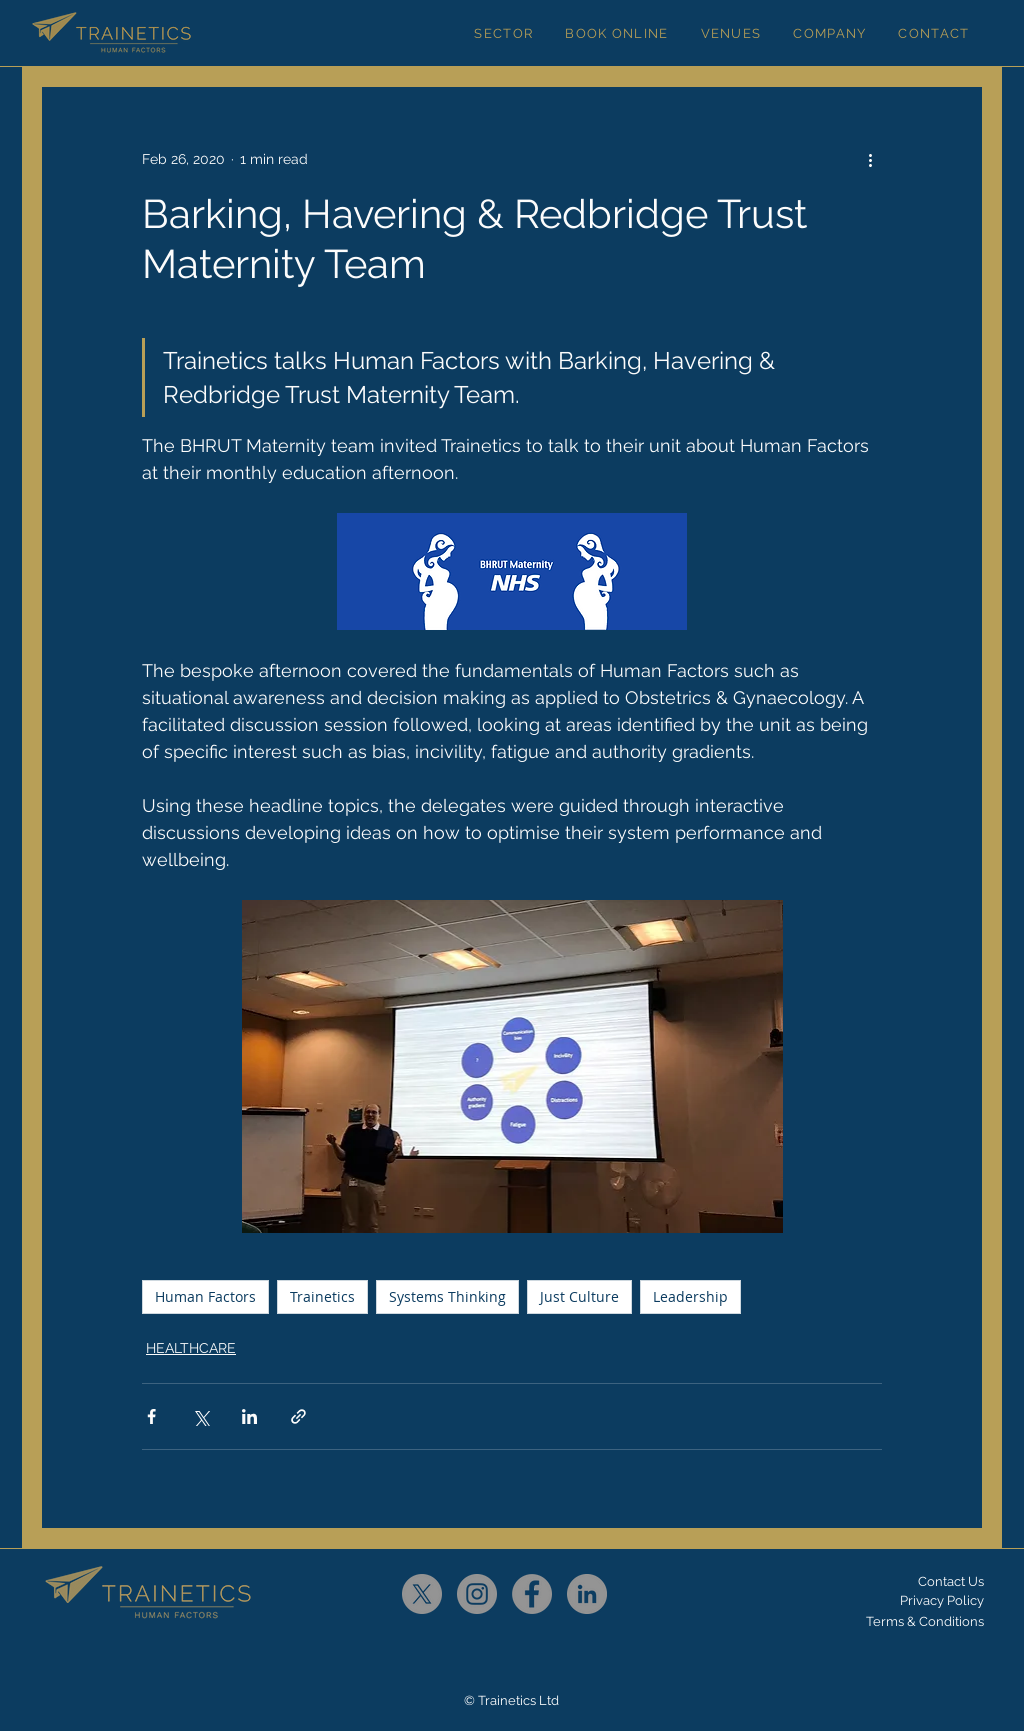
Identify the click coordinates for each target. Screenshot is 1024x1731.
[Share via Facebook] (151, 1416)
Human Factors (205, 1296)
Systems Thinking (447, 1296)
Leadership (690, 1296)
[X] (422, 1594)
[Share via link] (298, 1416)
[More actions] (870, 159)
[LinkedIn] (587, 1594)
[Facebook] (532, 1594)
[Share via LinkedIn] (249, 1416)
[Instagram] (477, 1594)
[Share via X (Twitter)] (200, 1416)
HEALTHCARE (191, 1348)
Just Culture (579, 1296)
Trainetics (322, 1296)
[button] (503, 33)
